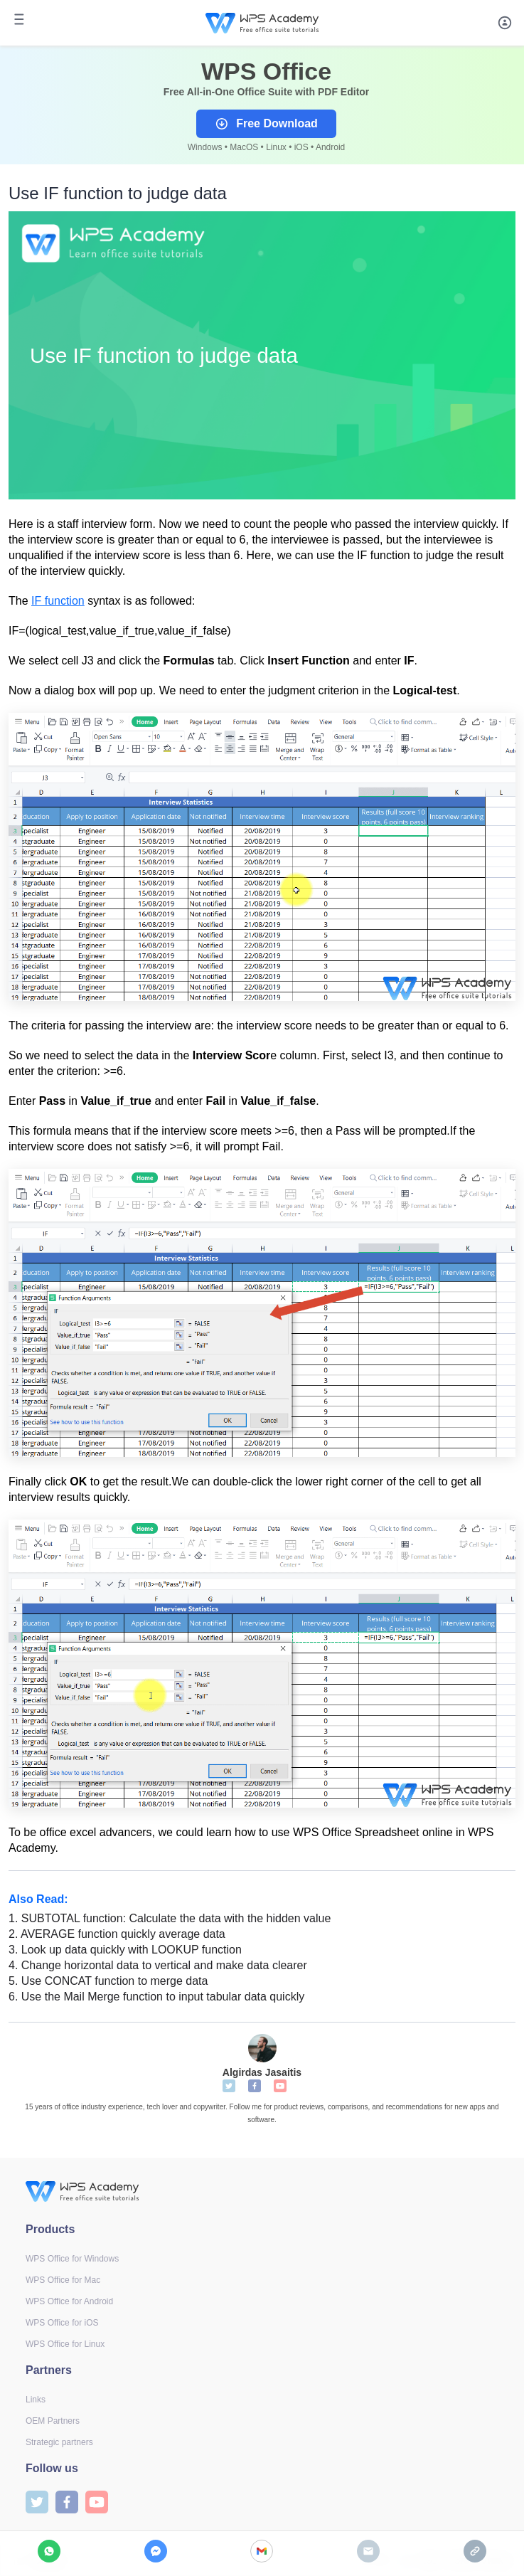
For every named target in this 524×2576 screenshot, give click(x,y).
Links (36, 2400)
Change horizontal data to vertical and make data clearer (158, 1965)
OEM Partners (53, 2421)
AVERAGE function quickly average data (117, 1934)
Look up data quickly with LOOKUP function (125, 1950)
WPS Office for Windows (72, 2259)
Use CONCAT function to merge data (108, 1981)
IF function (58, 601)
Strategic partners (59, 2442)
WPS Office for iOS (62, 2323)
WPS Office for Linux (65, 2344)
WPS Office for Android (69, 2301)
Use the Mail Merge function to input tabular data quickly (156, 1997)
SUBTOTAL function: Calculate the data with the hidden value (170, 1918)
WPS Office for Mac (63, 2280)
